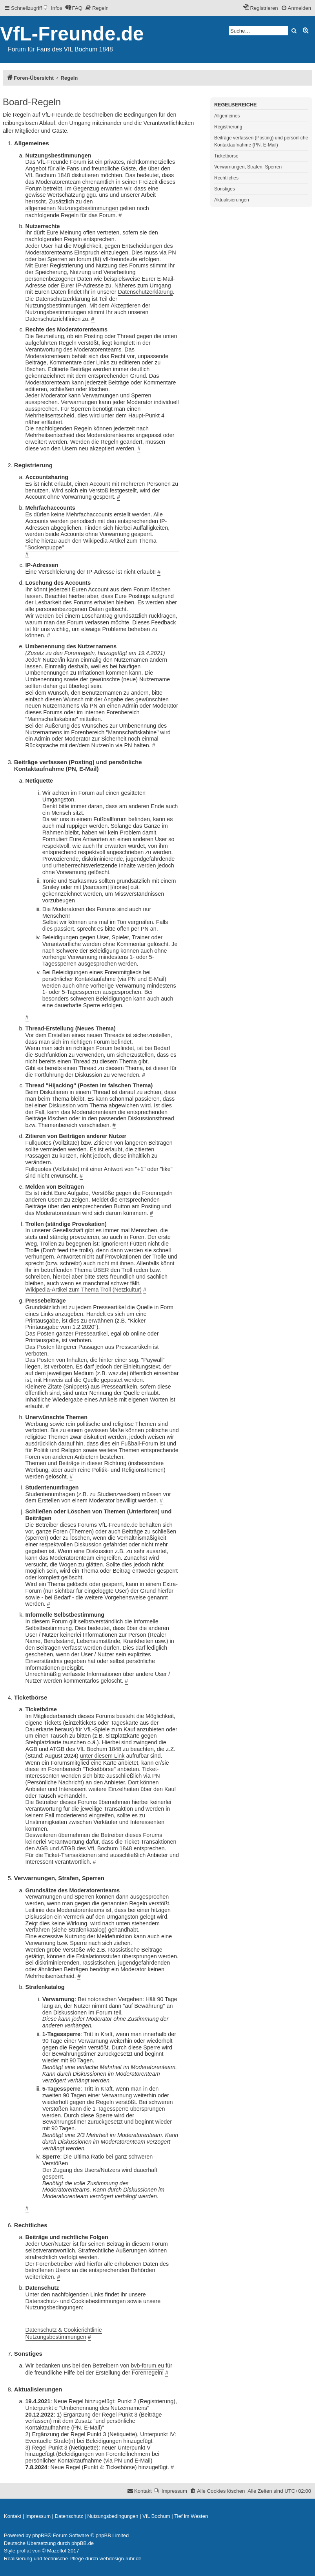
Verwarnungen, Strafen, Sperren (248, 167)
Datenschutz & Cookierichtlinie (63, 2330)
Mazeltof (56, 2551)
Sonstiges (224, 189)
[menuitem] (53, 8)
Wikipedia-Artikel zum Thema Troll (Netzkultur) (83, 1289)
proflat (24, 2551)
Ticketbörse (226, 156)
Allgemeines (227, 116)
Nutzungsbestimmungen (55, 2337)
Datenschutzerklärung (145, 292)
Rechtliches (226, 178)
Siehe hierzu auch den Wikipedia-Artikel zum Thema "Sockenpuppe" (91, 544)
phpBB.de (82, 2543)
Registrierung (228, 127)
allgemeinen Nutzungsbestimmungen (71, 208)
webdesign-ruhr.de (121, 2558)
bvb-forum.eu (147, 2365)
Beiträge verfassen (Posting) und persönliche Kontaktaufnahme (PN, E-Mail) (261, 141)
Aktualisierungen (231, 200)
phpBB (39, 2535)
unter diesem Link (102, 1756)
